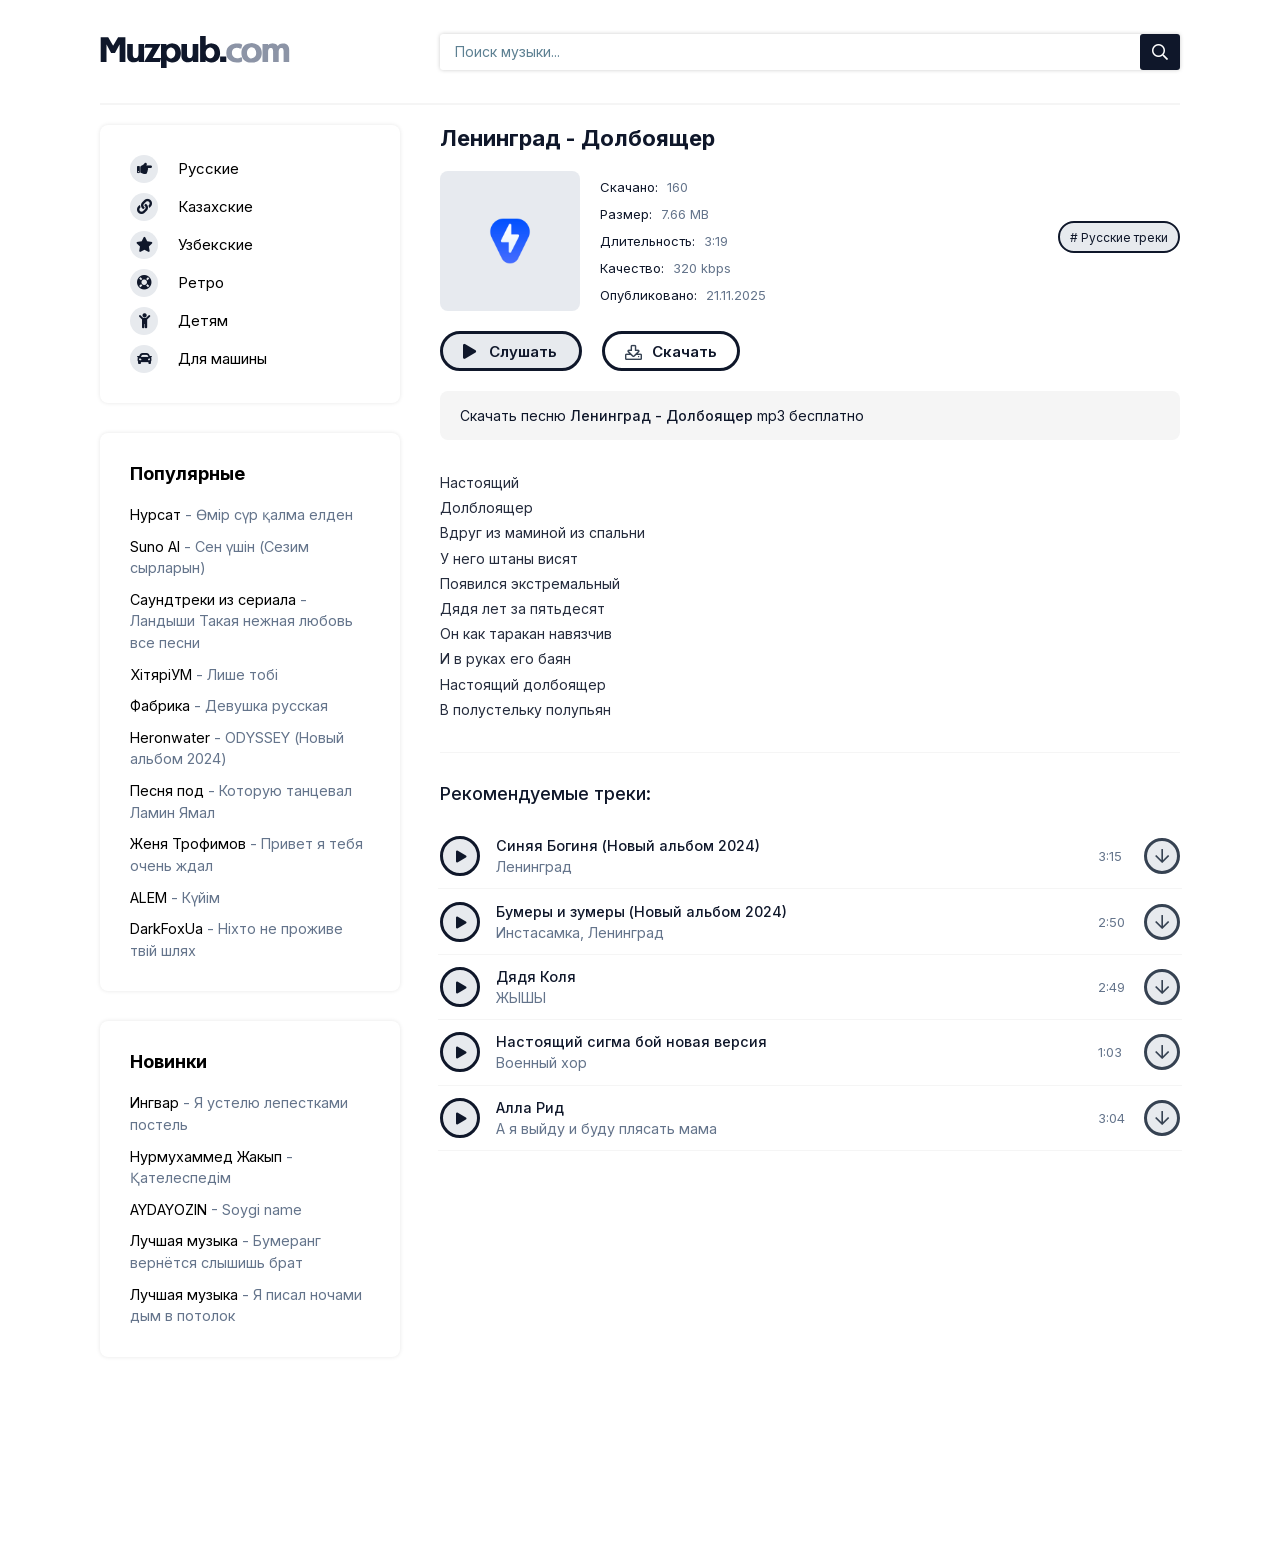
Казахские (191, 207)
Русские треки (1124, 237)
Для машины (198, 359)
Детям (179, 321)
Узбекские (191, 245)
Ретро (177, 283)
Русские (184, 169)
